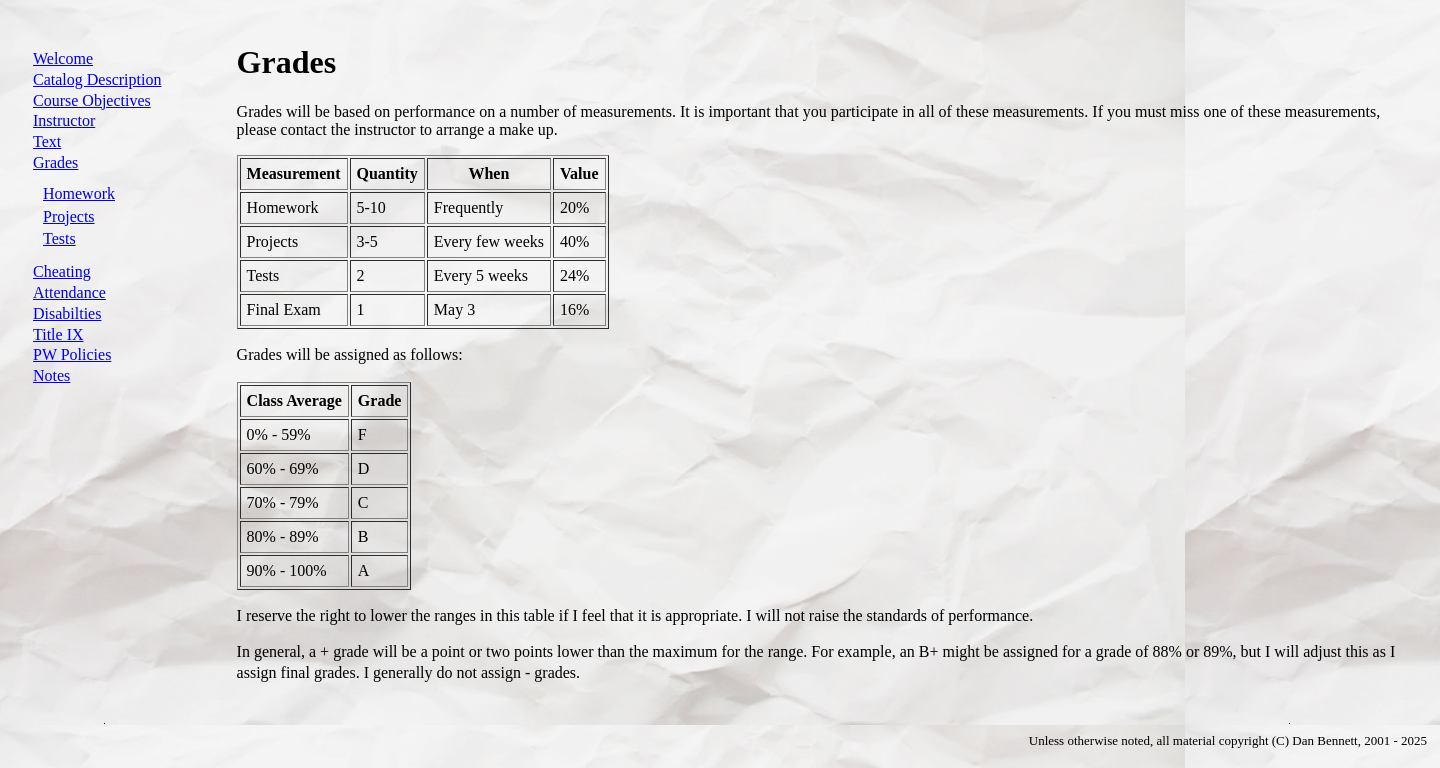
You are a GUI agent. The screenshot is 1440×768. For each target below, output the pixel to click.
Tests (59, 238)
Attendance (69, 292)
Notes (51, 375)
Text (47, 141)
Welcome (63, 58)
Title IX (58, 334)
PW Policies (72, 354)
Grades (55, 162)
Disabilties (67, 313)
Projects (69, 216)
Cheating (62, 271)
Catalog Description (97, 79)
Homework (79, 193)
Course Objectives (92, 100)
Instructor (64, 120)
